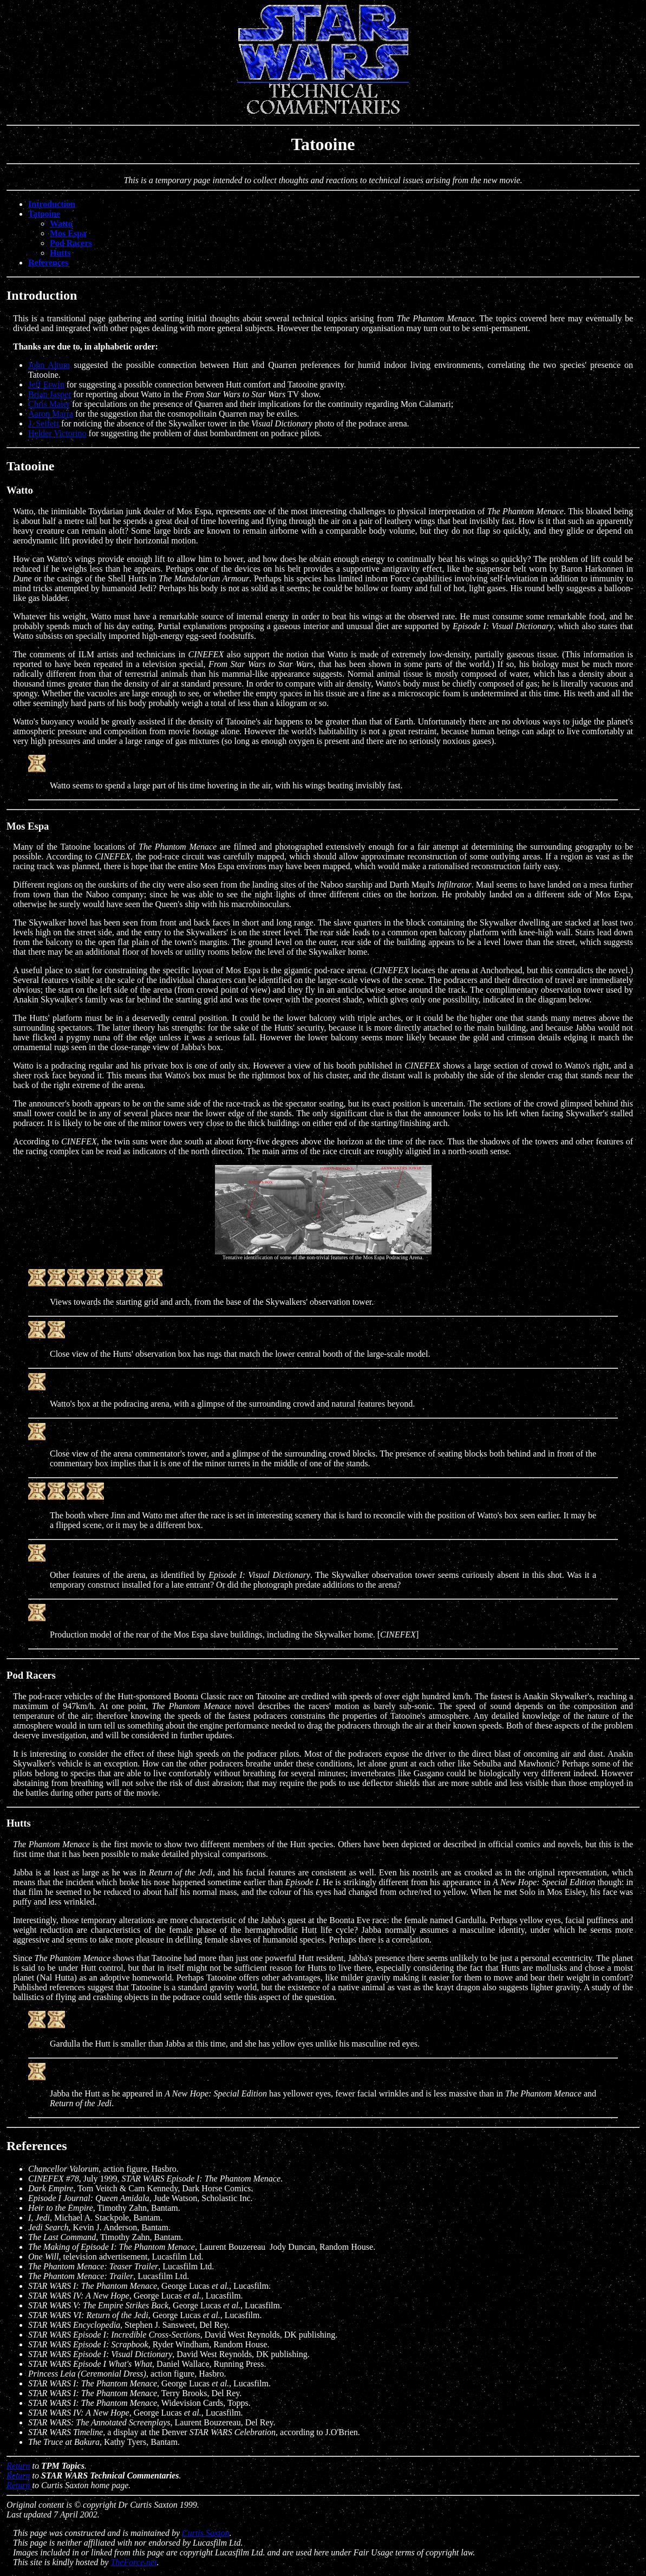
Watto (61, 223)
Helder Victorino (57, 433)
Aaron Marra (50, 413)
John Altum (49, 365)
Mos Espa (68, 233)
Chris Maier (49, 404)
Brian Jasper (49, 394)
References (48, 262)
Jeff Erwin (46, 384)
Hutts (60, 252)
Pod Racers (71, 243)
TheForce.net (133, 2562)
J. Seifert (43, 423)
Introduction (51, 204)
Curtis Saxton (206, 2533)
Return (18, 2465)
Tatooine (44, 213)
